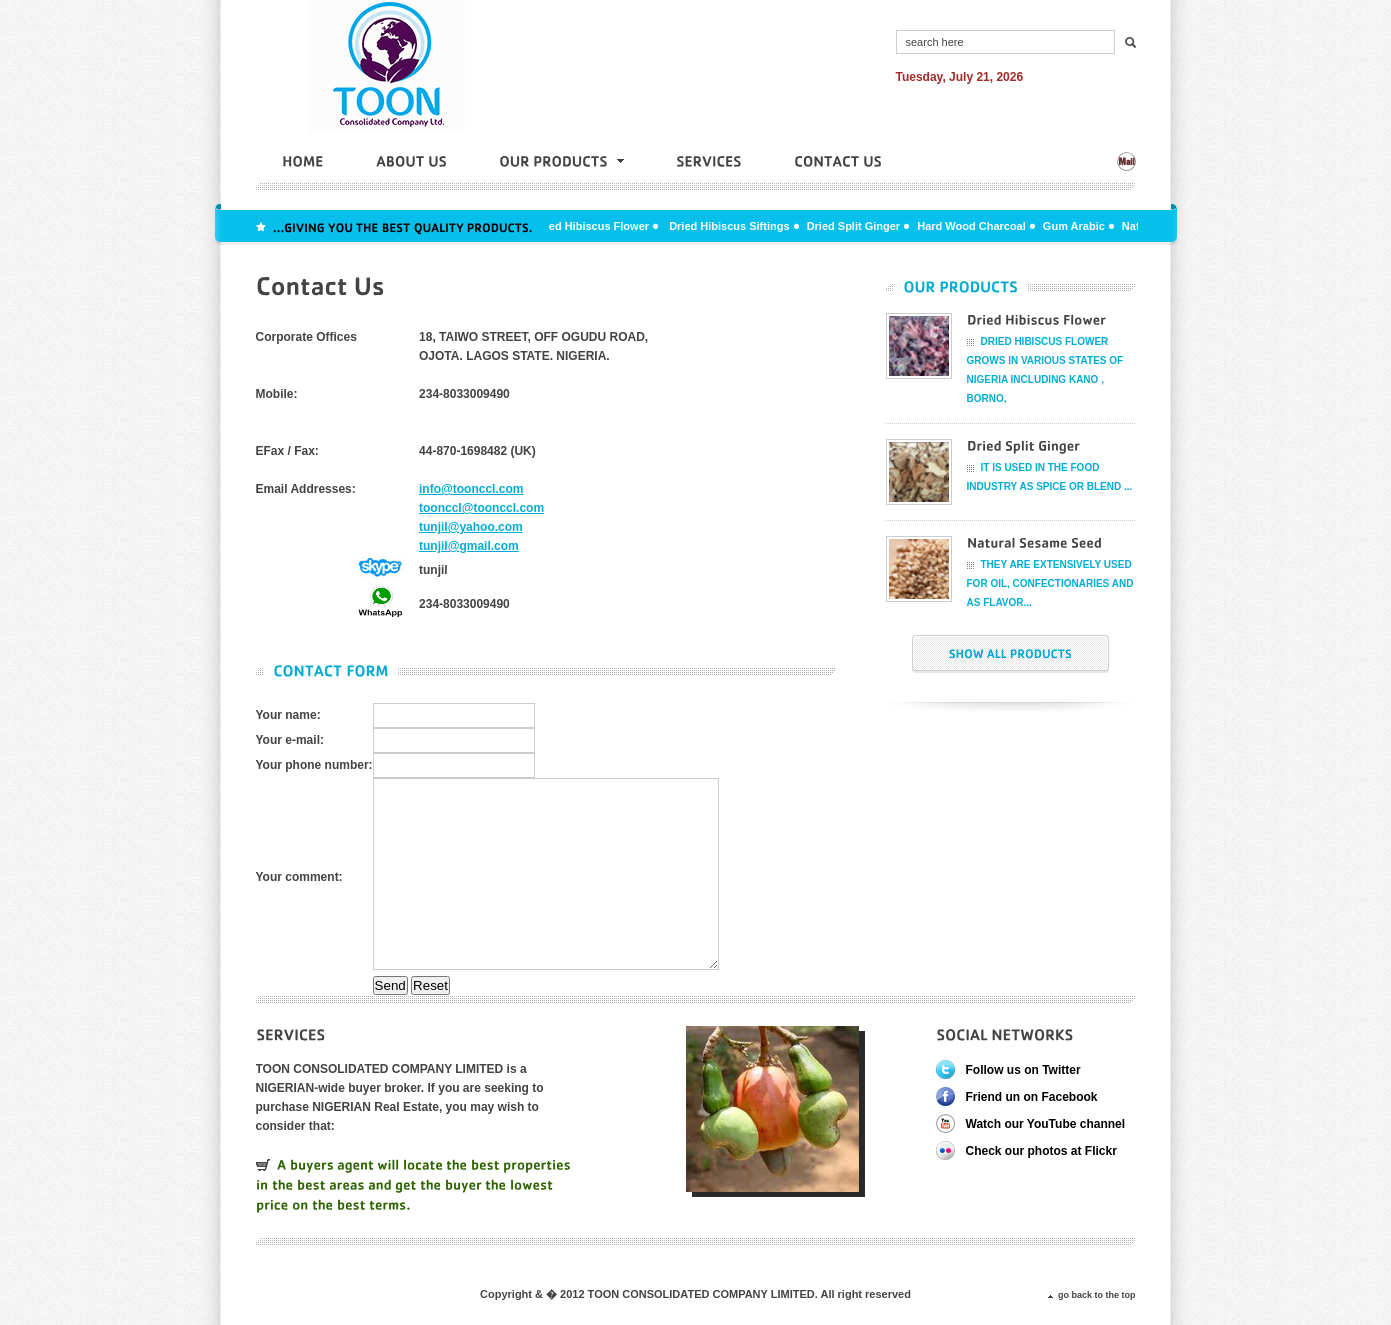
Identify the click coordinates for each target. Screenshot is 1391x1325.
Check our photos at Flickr (1041, 1151)
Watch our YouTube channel (1046, 1124)
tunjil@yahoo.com (471, 527)
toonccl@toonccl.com (481, 508)
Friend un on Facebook (1032, 1097)
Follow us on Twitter (1023, 1070)
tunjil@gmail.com (469, 546)
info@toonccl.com (471, 489)
